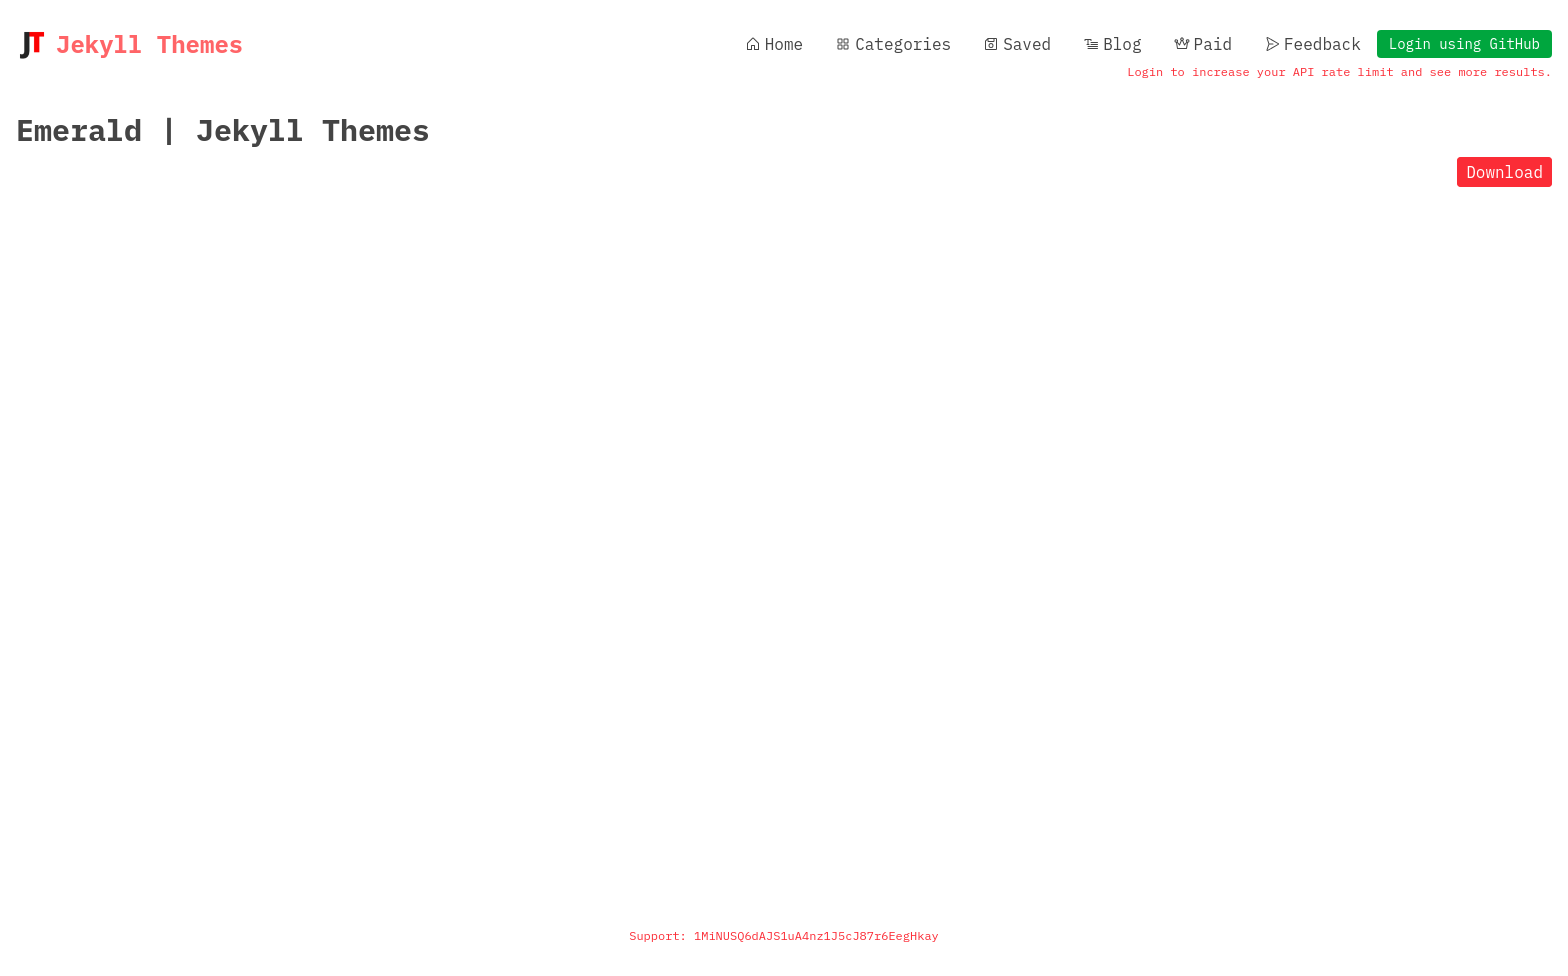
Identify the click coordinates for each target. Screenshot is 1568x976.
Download (1504, 172)
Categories (893, 44)
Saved (1017, 44)
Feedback (1312, 44)
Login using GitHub (1464, 44)
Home (774, 44)
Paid (1203, 44)
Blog (1112, 44)
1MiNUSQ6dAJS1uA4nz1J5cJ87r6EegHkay (816, 935)
